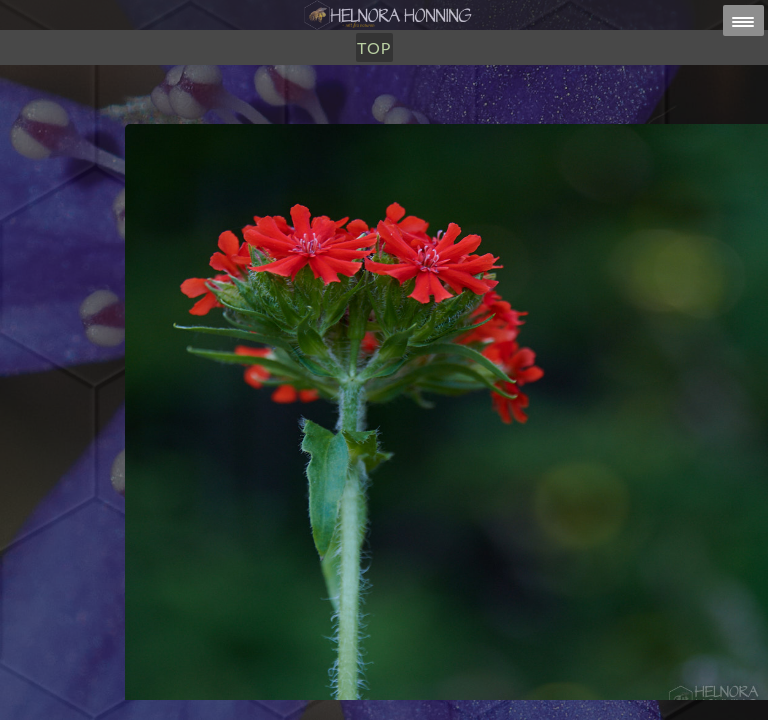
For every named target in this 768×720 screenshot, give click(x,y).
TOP (374, 47)
